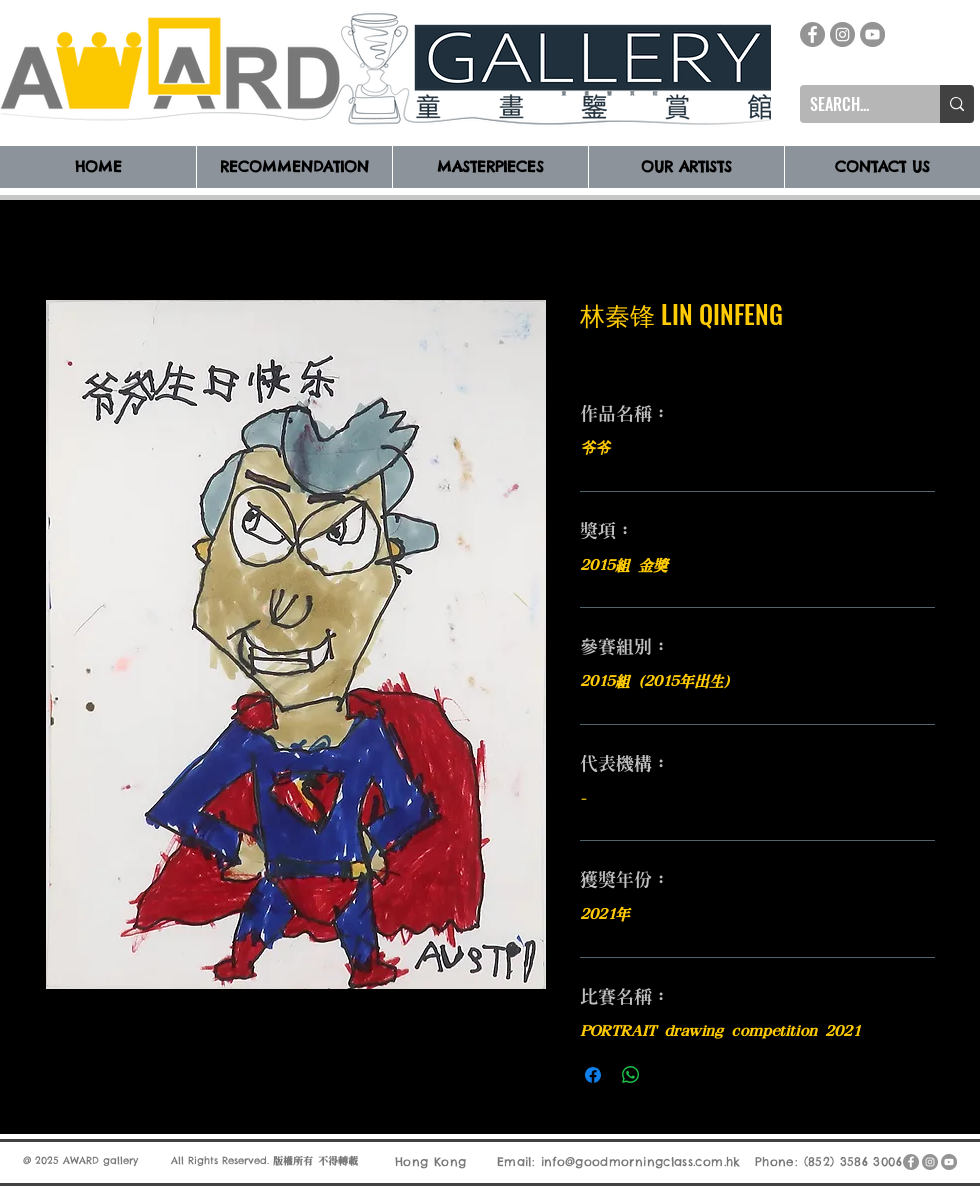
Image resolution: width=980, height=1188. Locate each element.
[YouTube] (872, 34)
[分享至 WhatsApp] (631, 1075)
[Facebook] (812, 34)
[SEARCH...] (854, 104)
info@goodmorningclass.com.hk (641, 1161)
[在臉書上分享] (593, 1075)
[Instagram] (842, 34)
